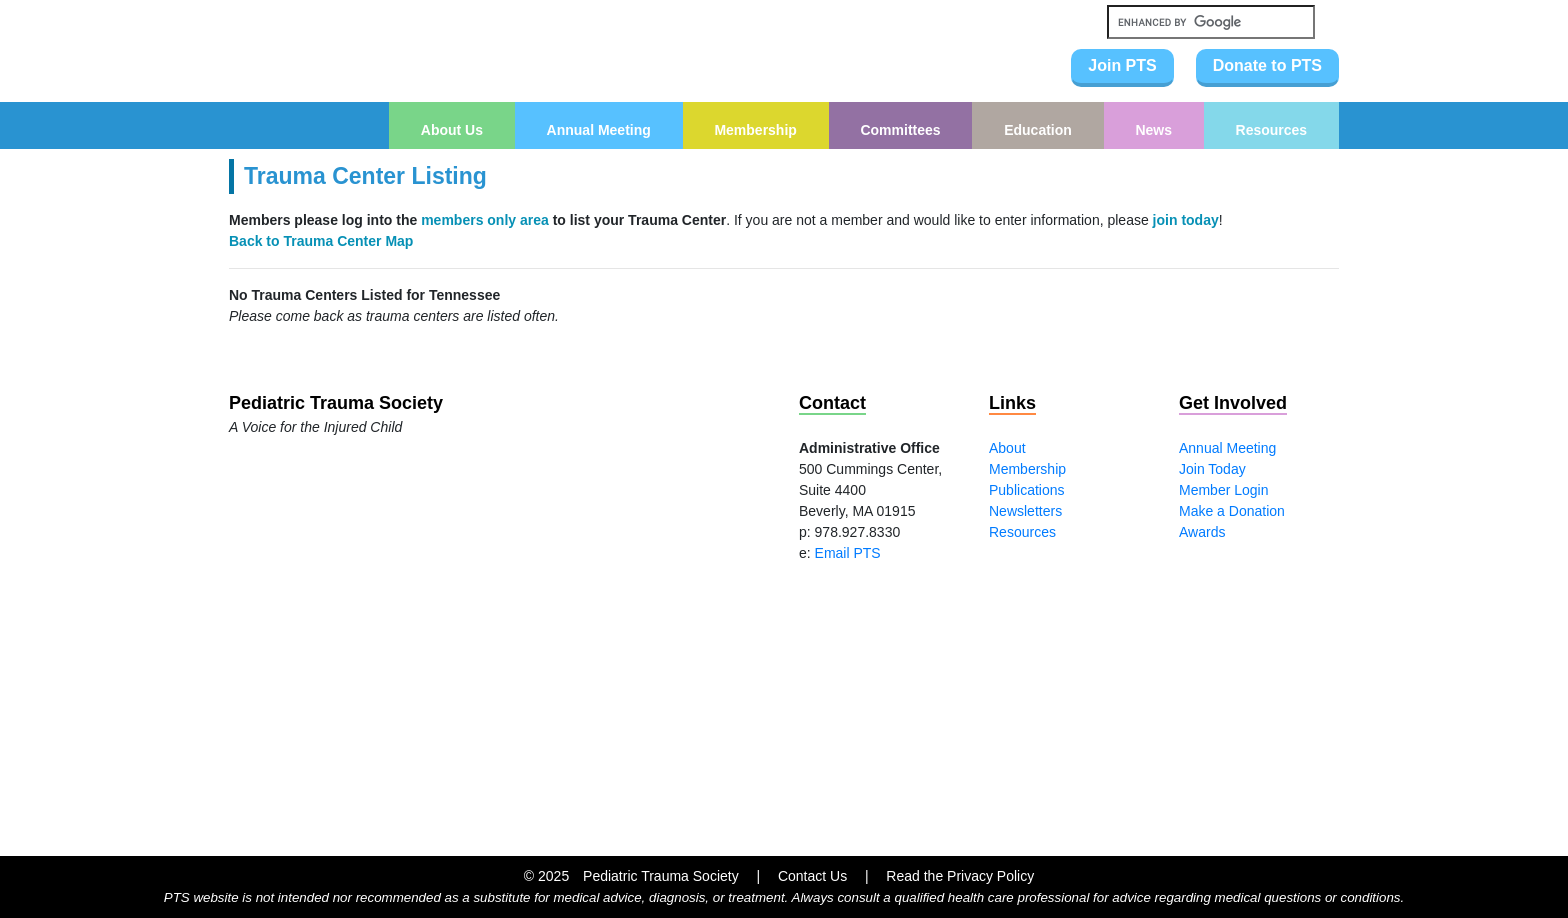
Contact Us (812, 876)
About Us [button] (452, 130)
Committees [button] (900, 130)
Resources (1022, 532)
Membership (1027, 469)
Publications (1027, 490)
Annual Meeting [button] (599, 130)
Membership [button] (755, 130)
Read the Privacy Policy (960, 876)
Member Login (1224, 490)
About (1007, 448)
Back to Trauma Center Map (321, 241)
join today (1186, 220)
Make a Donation (1232, 511)
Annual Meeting (1227, 448)
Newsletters (1025, 511)
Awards (1202, 532)
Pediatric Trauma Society (661, 876)
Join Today (1212, 469)
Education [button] (1038, 130)
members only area (485, 220)
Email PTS (848, 553)
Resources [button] (1272, 130)
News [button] (1153, 130)
